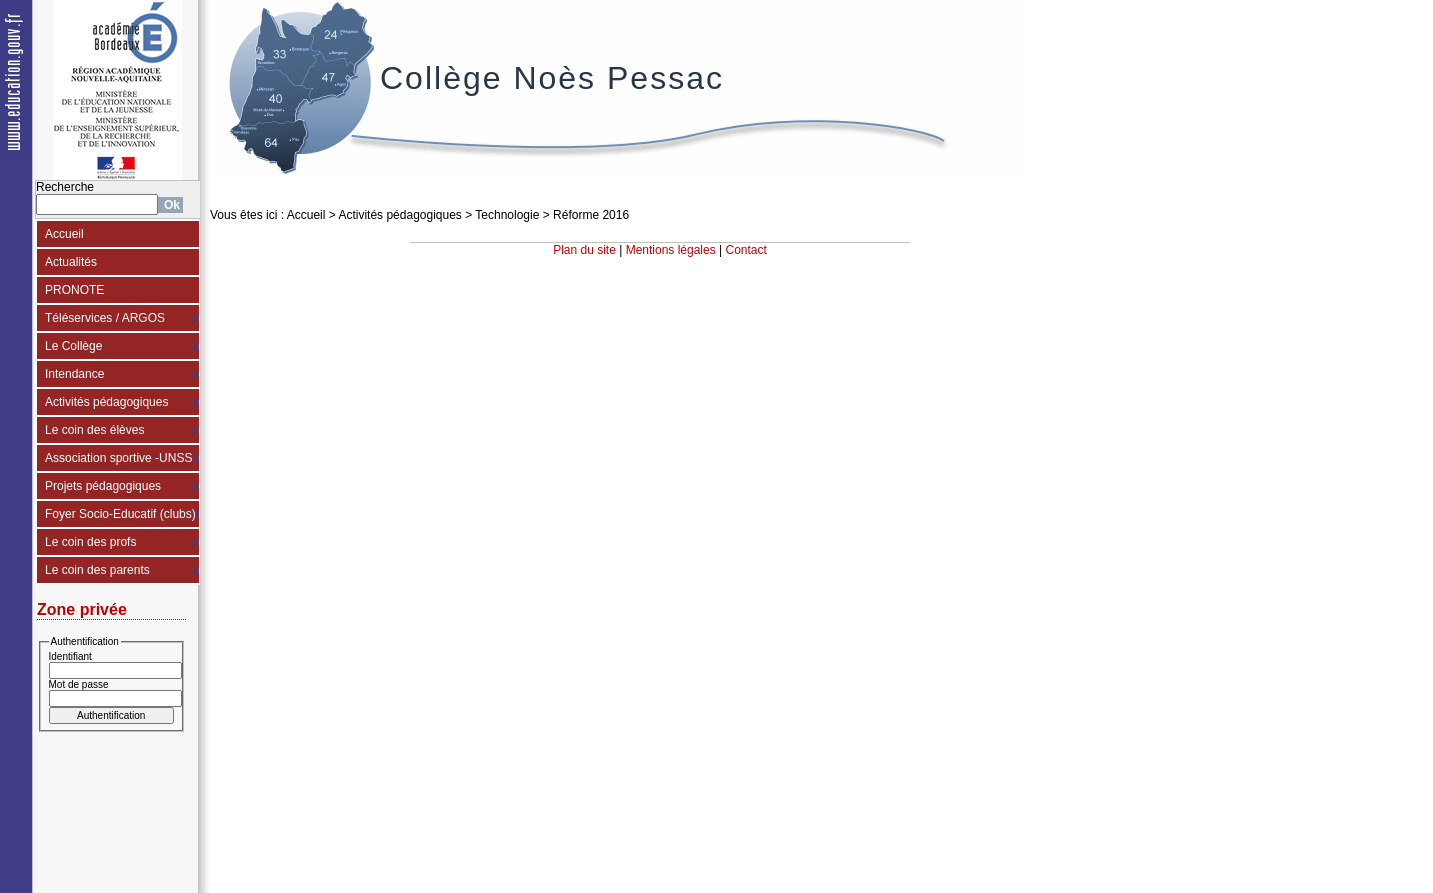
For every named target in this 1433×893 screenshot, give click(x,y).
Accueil (64, 234)
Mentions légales (671, 250)
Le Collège (73, 346)
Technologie (507, 215)
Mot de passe (79, 684)
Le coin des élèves (94, 430)
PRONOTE (74, 290)
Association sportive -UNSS (118, 458)
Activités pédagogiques (106, 402)
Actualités (71, 262)
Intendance (74, 374)
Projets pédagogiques (103, 486)
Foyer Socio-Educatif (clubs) (120, 514)
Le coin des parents (97, 570)
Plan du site (584, 250)
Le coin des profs (90, 542)
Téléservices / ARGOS (105, 318)
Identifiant (70, 656)
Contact (746, 250)
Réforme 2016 (591, 215)
